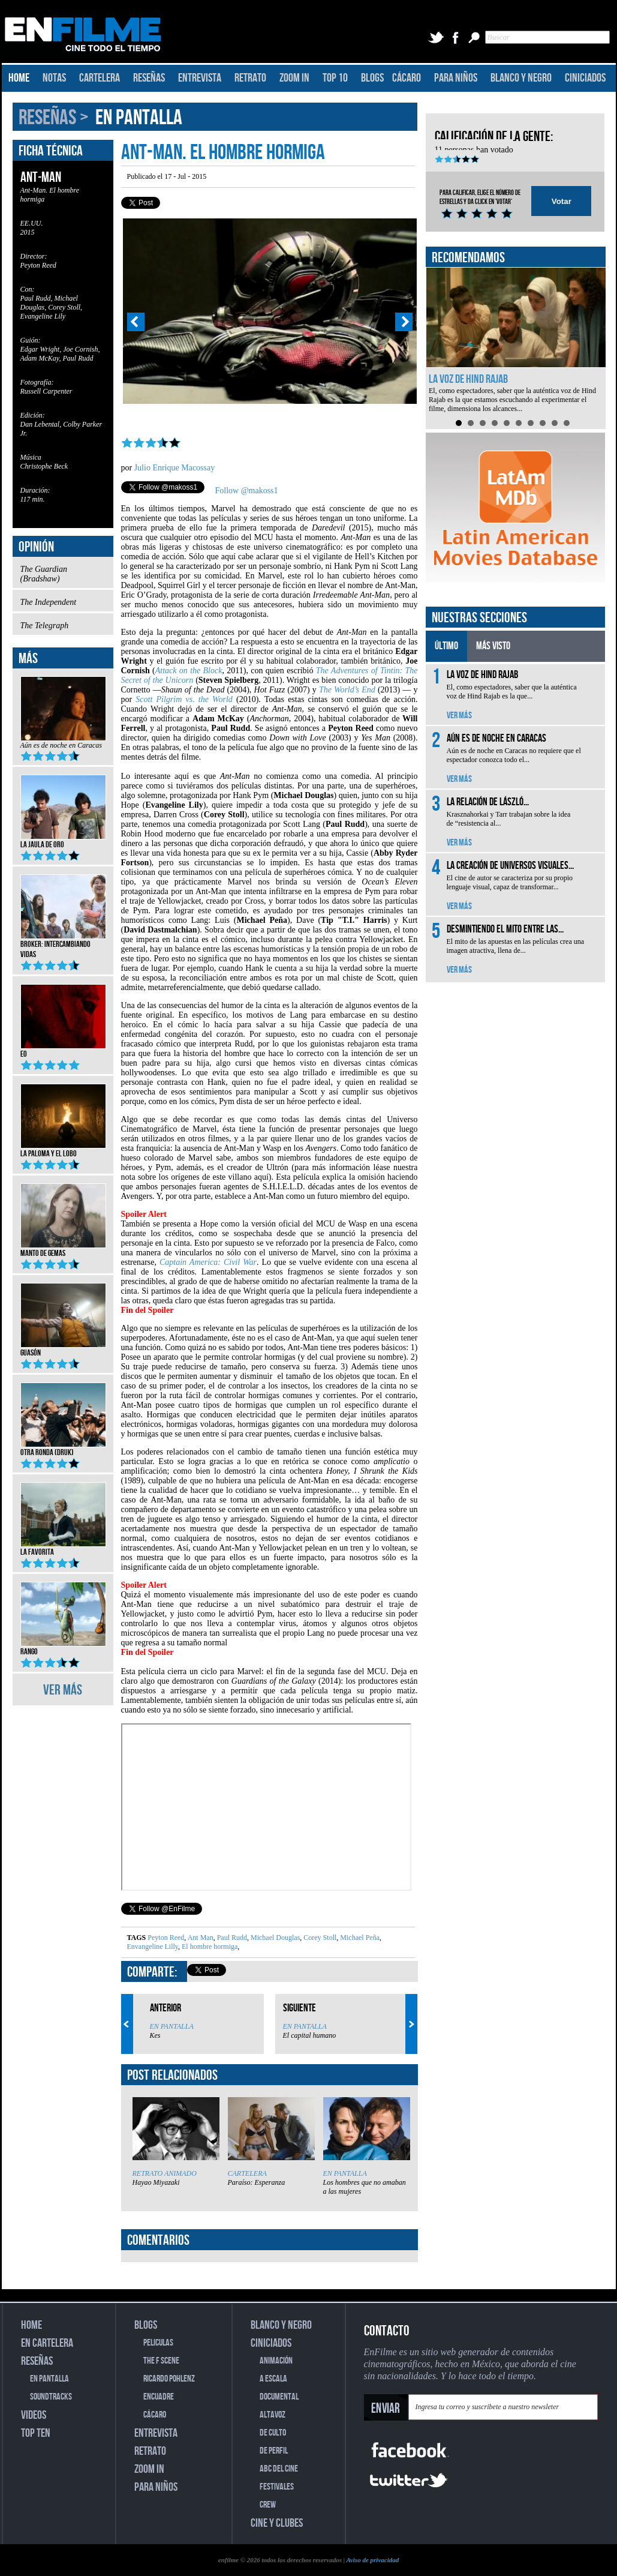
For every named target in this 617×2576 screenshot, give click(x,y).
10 (567, 423)
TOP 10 (335, 78)
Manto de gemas (63, 1249)
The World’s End (347, 689)
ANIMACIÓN (276, 2361)
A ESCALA (273, 2379)
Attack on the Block (188, 670)
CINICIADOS (585, 78)
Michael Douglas (274, 1937)
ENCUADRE (158, 2397)
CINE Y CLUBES (277, 2523)
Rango (63, 1648)
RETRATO (250, 78)
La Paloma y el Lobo (63, 1150)
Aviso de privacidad (372, 2559)
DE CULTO (273, 2433)
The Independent (63, 605)
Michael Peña (359, 1937)
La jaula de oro (63, 841)
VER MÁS (62, 1690)
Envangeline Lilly (153, 1946)
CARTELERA (99, 78)
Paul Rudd (231, 1937)
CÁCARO (406, 78)
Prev (135, 322)
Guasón (63, 1349)
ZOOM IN (294, 78)
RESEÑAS (149, 78)
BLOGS (372, 78)
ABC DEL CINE (279, 2469)
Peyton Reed (166, 1937)
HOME (18, 78)
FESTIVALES (277, 2487)
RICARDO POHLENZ (169, 2379)
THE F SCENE (161, 2361)
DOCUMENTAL (279, 2397)
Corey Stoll (319, 1937)
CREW (268, 2505)
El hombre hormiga (208, 1946)
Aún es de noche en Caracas (63, 747)
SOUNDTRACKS (51, 2397)
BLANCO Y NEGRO (521, 78)
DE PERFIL (274, 2451)
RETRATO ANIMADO (165, 2173)
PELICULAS (158, 2343)
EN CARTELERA (47, 2343)
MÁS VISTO (493, 646)
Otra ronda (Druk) (63, 1449)
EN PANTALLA (138, 118)
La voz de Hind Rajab (468, 379)
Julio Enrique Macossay (174, 467)
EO (63, 1050)
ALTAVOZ (272, 2415)
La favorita (63, 1548)
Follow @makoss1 (246, 490)
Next (404, 322)
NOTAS (54, 78)
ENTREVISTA (199, 78)
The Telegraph (63, 629)
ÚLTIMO (446, 646)
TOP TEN (35, 2433)
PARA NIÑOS (455, 78)
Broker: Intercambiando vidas (63, 945)
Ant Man (199, 1937)
